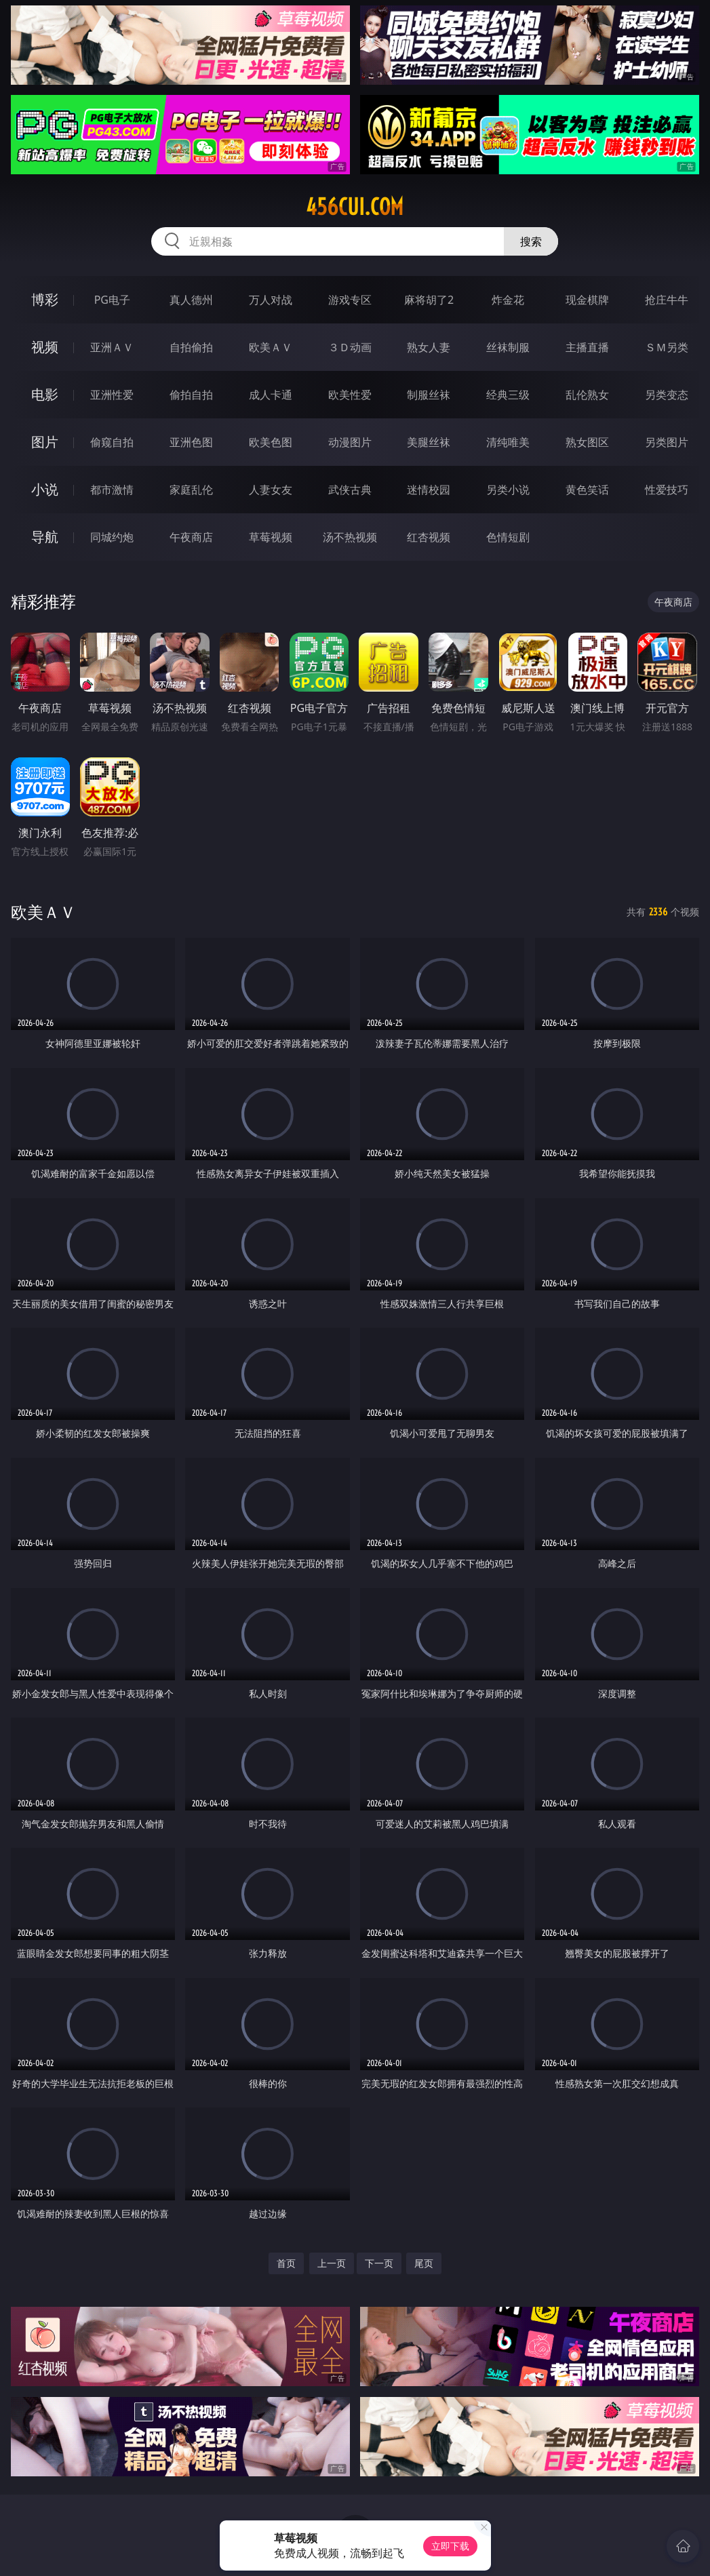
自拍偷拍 (191, 347)
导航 (44, 537)
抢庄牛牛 (666, 299)
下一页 (379, 2263)
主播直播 (587, 347)
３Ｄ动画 (350, 347)
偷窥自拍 (112, 442)
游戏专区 (350, 299)
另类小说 (508, 489)
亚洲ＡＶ (112, 347)
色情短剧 (508, 537)
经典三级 (508, 394)
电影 (44, 394)
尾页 (423, 2263)
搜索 (531, 241)
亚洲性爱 (112, 394)
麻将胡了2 (429, 299)
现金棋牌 (587, 299)
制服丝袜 (428, 394)
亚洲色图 (191, 442)
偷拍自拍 (191, 394)
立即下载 (450, 2545)
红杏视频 (428, 537)
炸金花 (508, 299)
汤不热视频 (350, 537)
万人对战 (270, 299)
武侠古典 (350, 489)
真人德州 (191, 299)
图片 (44, 442)
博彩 (44, 299)
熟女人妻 (428, 347)
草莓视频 (270, 537)
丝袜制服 (508, 347)
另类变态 (666, 394)
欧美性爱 (350, 394)
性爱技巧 (666, 489)
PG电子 (112, 299)
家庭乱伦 (191, 489)
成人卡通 (270, 394)
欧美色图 (270, 442)
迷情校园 (428, 489)
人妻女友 (270, 489)
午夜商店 (191, 537)
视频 (44, 347)
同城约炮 (112, 537)
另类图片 (666, 442)
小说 (44, 489)
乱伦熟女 (587, 394)
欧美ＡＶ (270, 347)
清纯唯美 (508, 442)
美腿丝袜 (428, 442)
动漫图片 (350, 442)
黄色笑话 (587, 489)
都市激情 (112, 489)
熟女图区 (587, 442)
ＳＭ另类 (666, 347)
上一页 (331, 2263)
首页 (286, 2263)
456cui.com (354, 206)
